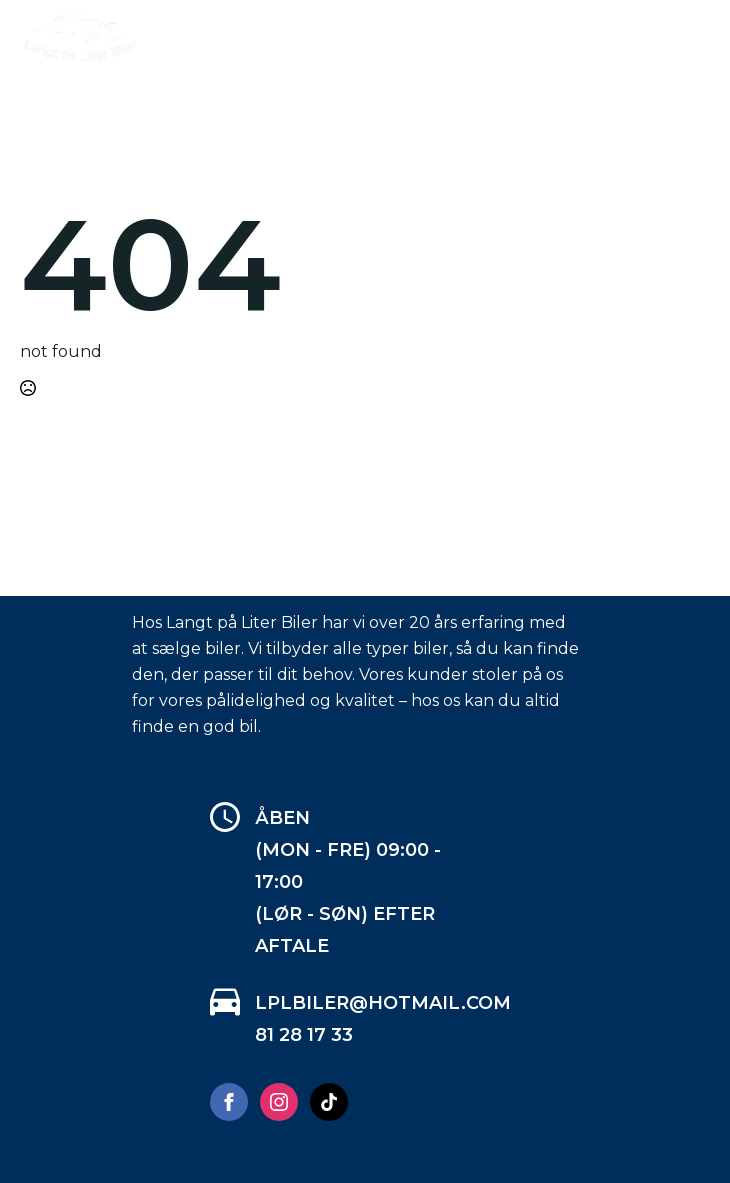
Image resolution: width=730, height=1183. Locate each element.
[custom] (329, 1102)
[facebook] (229, 1102)
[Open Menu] (694, 39)
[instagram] (279, 1102)
